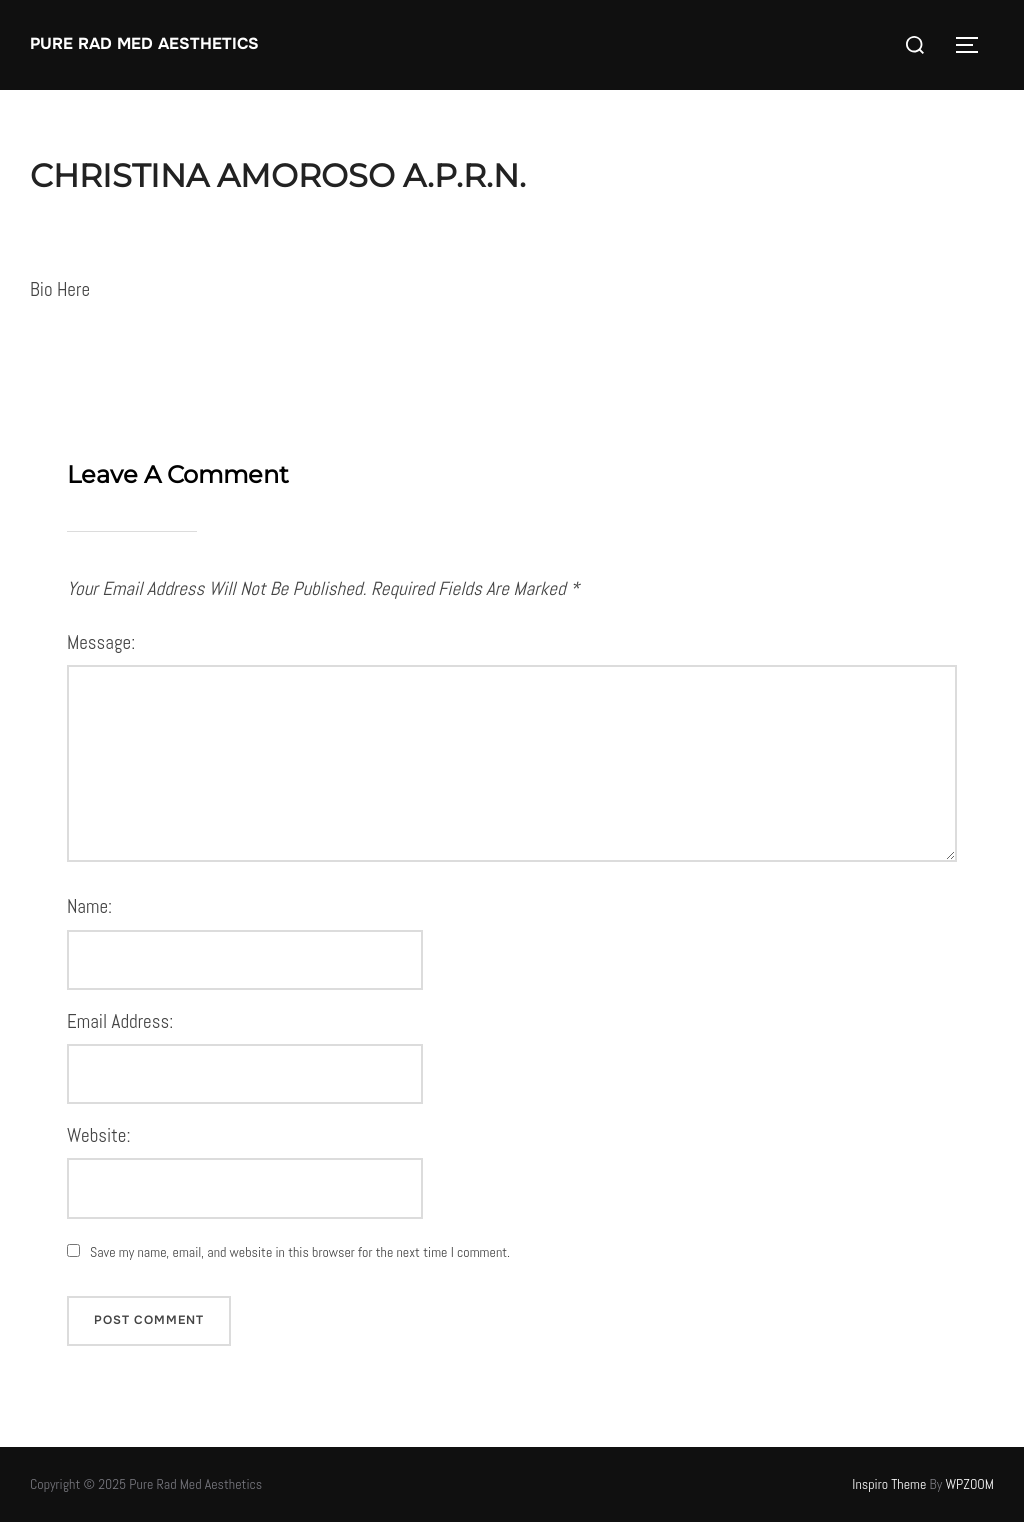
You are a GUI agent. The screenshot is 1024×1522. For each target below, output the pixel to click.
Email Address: (120, 1021)
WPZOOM (970, 1484)
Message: (101, 642)
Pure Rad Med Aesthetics (144, 43)
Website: (99, 1135)
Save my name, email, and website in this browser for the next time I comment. (300, 1252)
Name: (89, 906)
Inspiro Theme (889, 1484)
